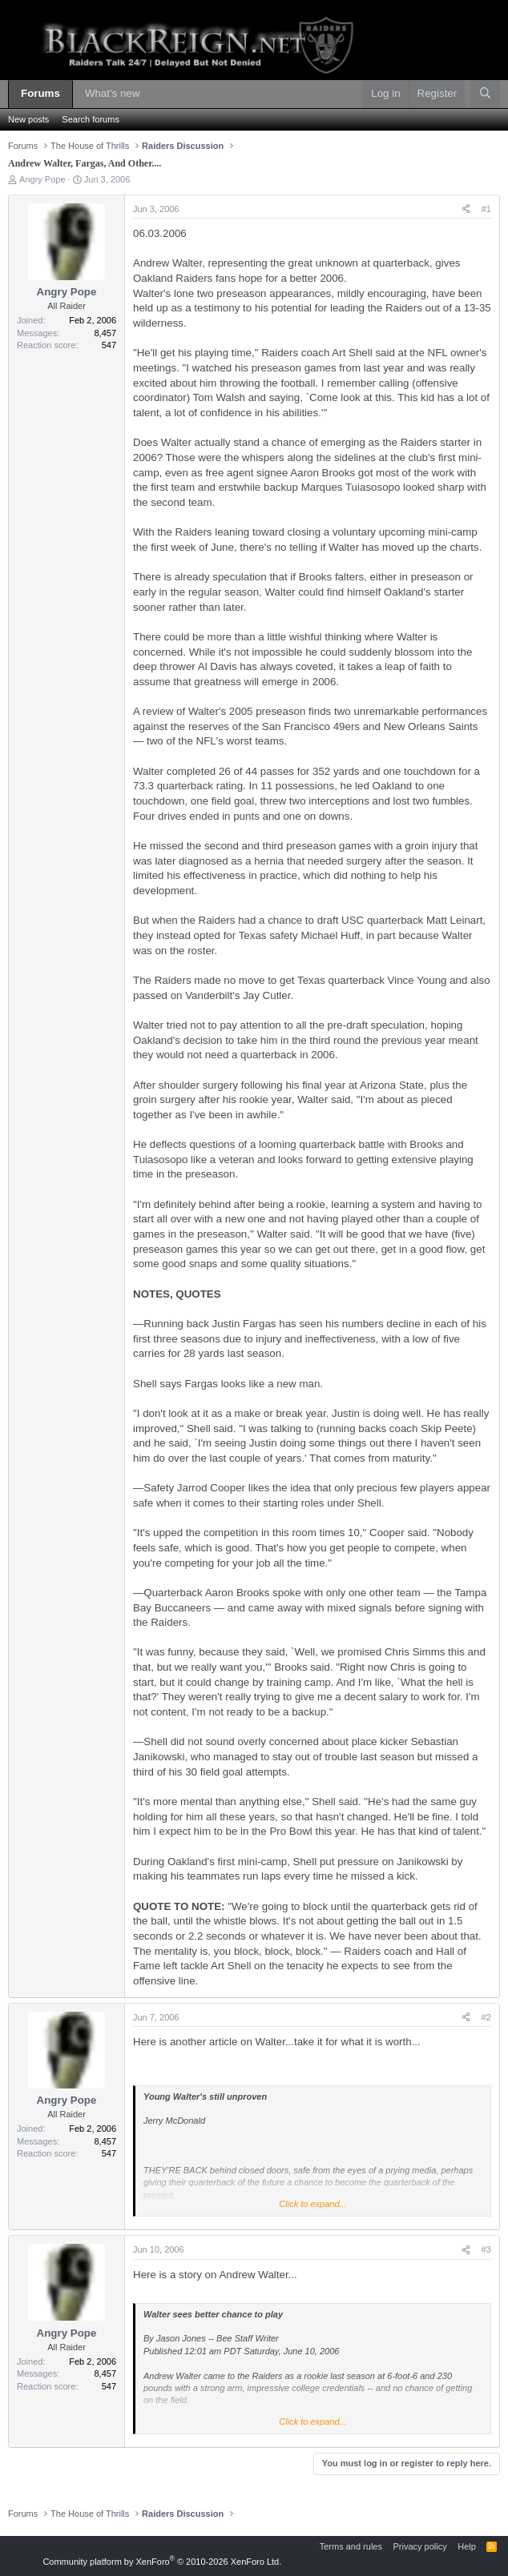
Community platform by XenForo (161, 2561)
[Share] (466, 209)
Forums (40, 93)
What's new (112, 93)
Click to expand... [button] (312, 2204)
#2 (486, 2017)
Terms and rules (351, 2546)
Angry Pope (42, 179)
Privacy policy (419, 2546)
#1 (486, 209)
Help (467, 2546)
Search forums (90, 119)
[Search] (485, 94)
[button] (151, 94)
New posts (28, 119)
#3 (486, 2249)
